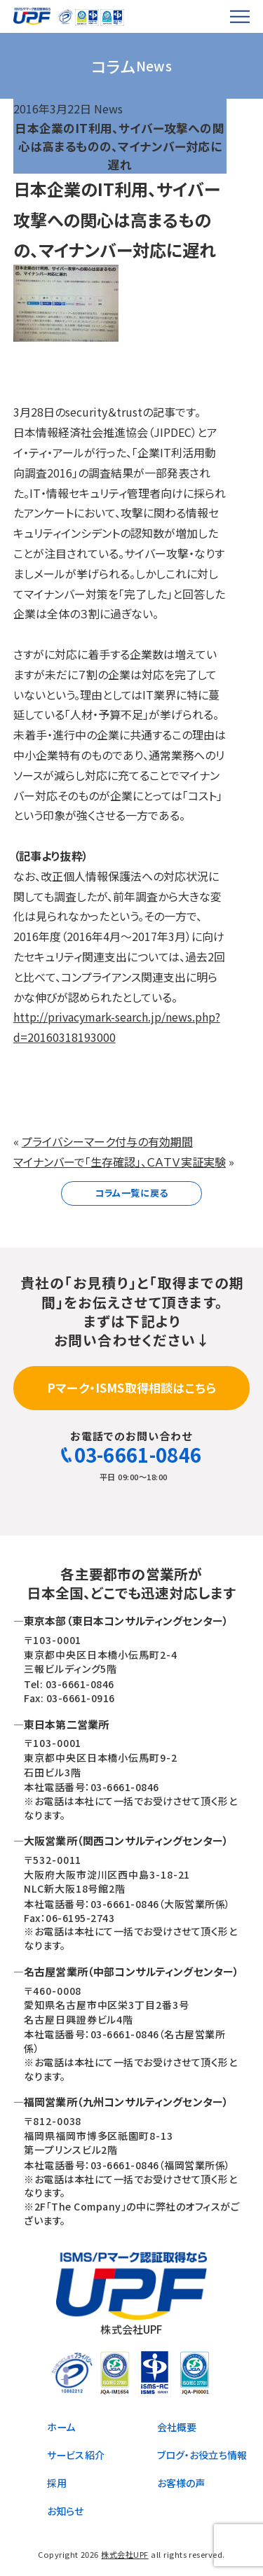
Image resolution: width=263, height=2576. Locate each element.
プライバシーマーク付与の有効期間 (107, 1141)
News (108, 108)
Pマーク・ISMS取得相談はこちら (131, 1387)
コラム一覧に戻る (131, 1192)
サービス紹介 (75, 2455)
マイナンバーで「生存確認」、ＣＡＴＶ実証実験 (119, 1161)
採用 (57, 2483)
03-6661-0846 (131, 1454)
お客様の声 (181, 2483)
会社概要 (177, 2427)
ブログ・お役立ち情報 (202, 2455)
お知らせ (65, 2511)
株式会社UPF (124, 2554)
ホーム (61, 2427)
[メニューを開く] (240, 16)
